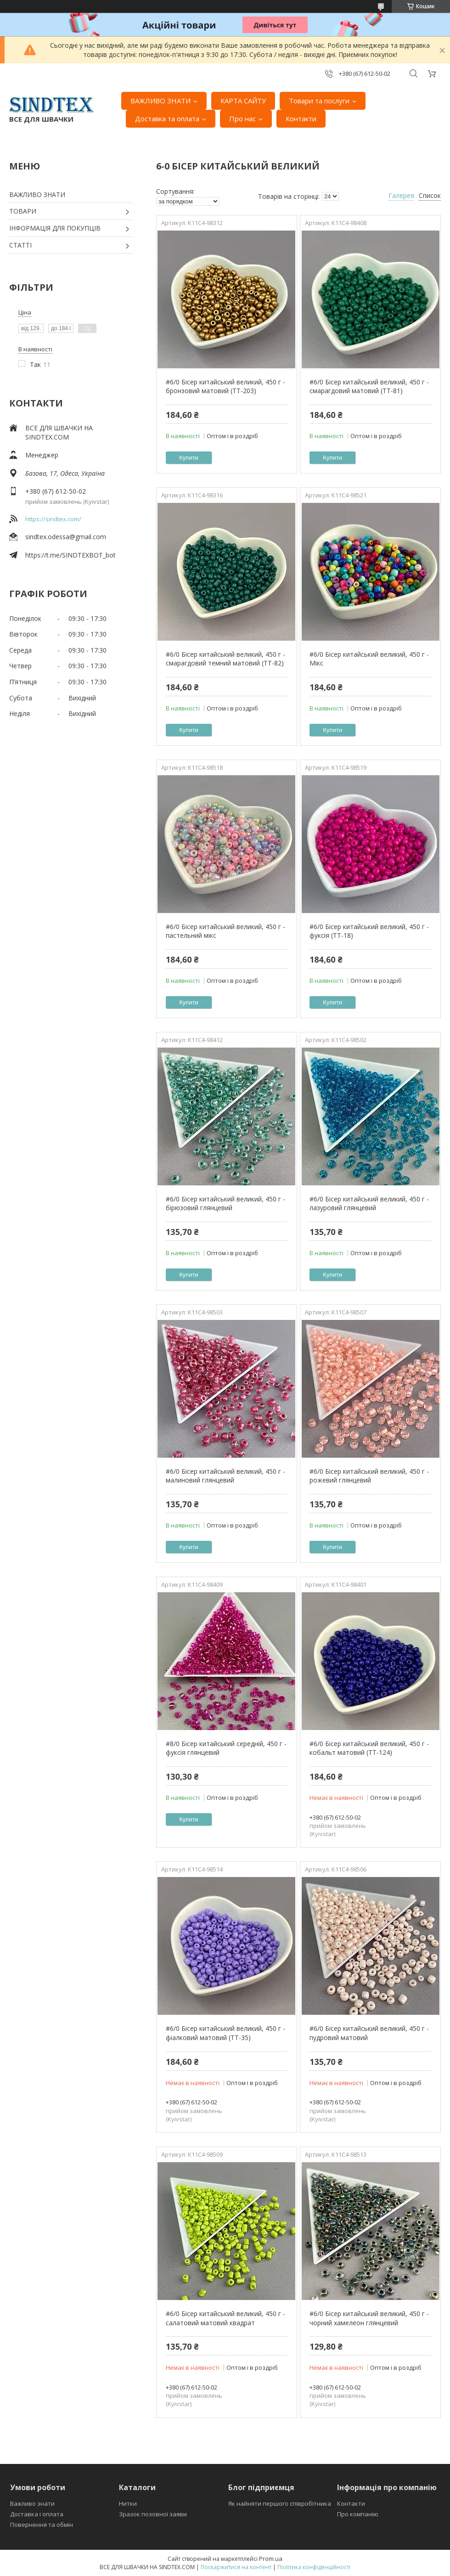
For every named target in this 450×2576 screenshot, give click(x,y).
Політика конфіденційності (313, 2567)
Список (430, 195)
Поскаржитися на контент (236, 2567)
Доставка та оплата (167, 118)
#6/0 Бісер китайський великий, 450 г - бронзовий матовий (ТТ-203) (225, 386)
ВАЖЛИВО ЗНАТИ (160, 100)
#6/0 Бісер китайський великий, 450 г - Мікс (369, 659)
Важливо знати (32, 2503)
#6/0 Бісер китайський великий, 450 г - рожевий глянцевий (369, 1476)
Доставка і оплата (36, 2514)
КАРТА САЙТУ (243, 100)
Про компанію (357, 2514)
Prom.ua (270, 2558)
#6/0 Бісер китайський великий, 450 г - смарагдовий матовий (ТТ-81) (369, 386)
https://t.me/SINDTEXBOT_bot (70, 555)
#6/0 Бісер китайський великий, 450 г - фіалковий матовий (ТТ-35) (225, 2033)
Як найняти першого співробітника (279, 2503)
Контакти (301, 118)
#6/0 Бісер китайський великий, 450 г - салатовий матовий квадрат (225, 2318)
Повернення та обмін (41, 2524)
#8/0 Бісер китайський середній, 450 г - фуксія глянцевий (226, 1748)
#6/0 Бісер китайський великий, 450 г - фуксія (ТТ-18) (369, 931)
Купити (188, 457)
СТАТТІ (20, 245)
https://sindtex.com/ (53, 519)
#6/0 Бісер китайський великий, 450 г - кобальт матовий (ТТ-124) (369, 1748)
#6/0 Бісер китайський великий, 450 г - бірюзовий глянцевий (225, 1203)
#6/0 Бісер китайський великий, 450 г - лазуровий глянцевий (369, 1203)
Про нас (242, 118)
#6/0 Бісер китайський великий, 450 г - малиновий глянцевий (225, 1476)
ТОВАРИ (22, 211)
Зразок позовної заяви (153, 2514)
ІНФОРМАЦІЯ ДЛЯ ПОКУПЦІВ (55, 228)
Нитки (128, 2503)
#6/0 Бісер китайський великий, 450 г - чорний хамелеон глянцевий (369, 2318)
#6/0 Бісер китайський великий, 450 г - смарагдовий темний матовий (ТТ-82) (225, 659)
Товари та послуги (319, 100)
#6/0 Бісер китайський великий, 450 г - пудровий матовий (369, 2033)
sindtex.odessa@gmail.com (65, 536)
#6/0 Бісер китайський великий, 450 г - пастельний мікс (225, 931)
